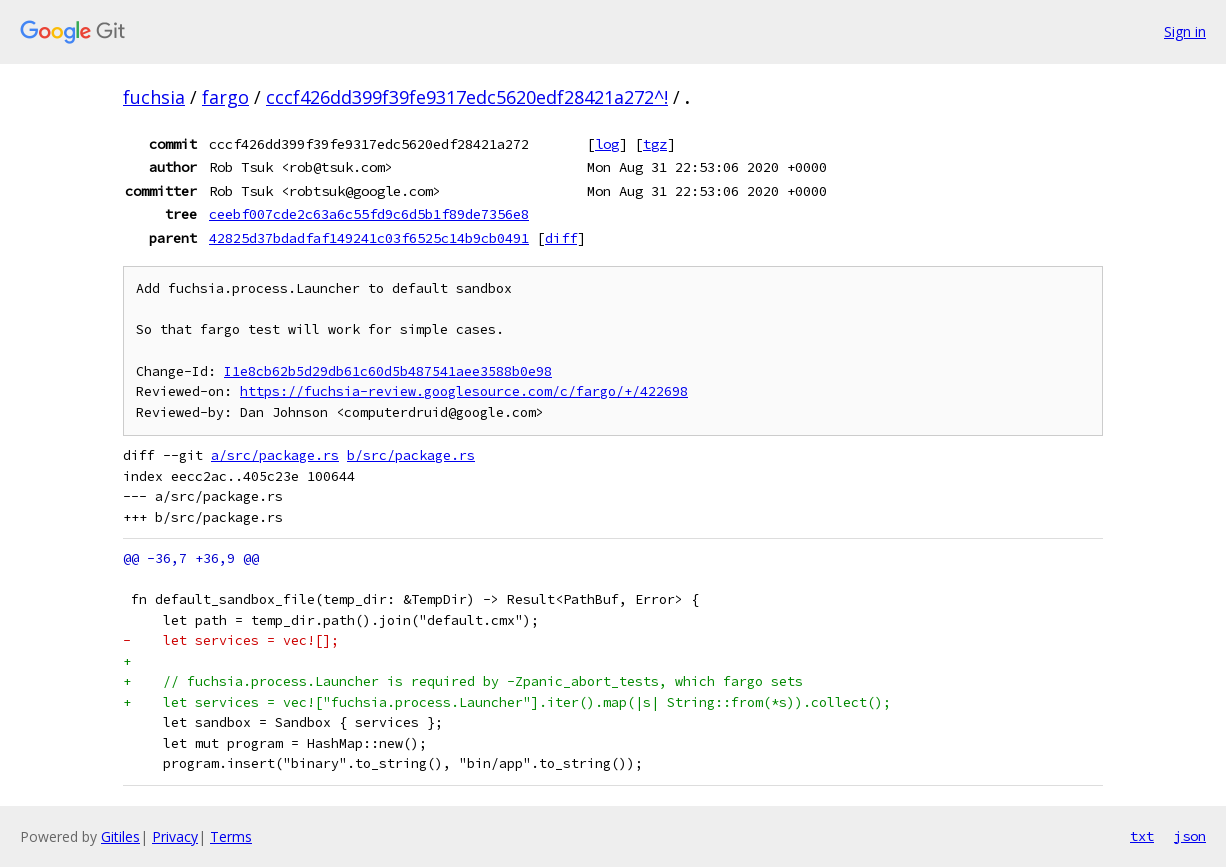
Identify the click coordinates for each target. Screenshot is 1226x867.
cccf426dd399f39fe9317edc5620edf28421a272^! (467, 97)
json (1190, 836)
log (607, 144)
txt (1142, 836)
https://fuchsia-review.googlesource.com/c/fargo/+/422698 (464, 391)
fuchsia (154, 97)
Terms (231, 836)
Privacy (175, 836)
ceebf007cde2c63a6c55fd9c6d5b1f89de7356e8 (369, 214)
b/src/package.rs (411, 455)
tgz (655, 144)
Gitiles (120, 836)
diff (561, 238)
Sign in (1185, 31)
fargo (225, 97)
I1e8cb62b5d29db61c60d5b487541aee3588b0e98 (388, 371)
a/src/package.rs (275, 455)
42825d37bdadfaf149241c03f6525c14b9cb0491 (369, 238)
